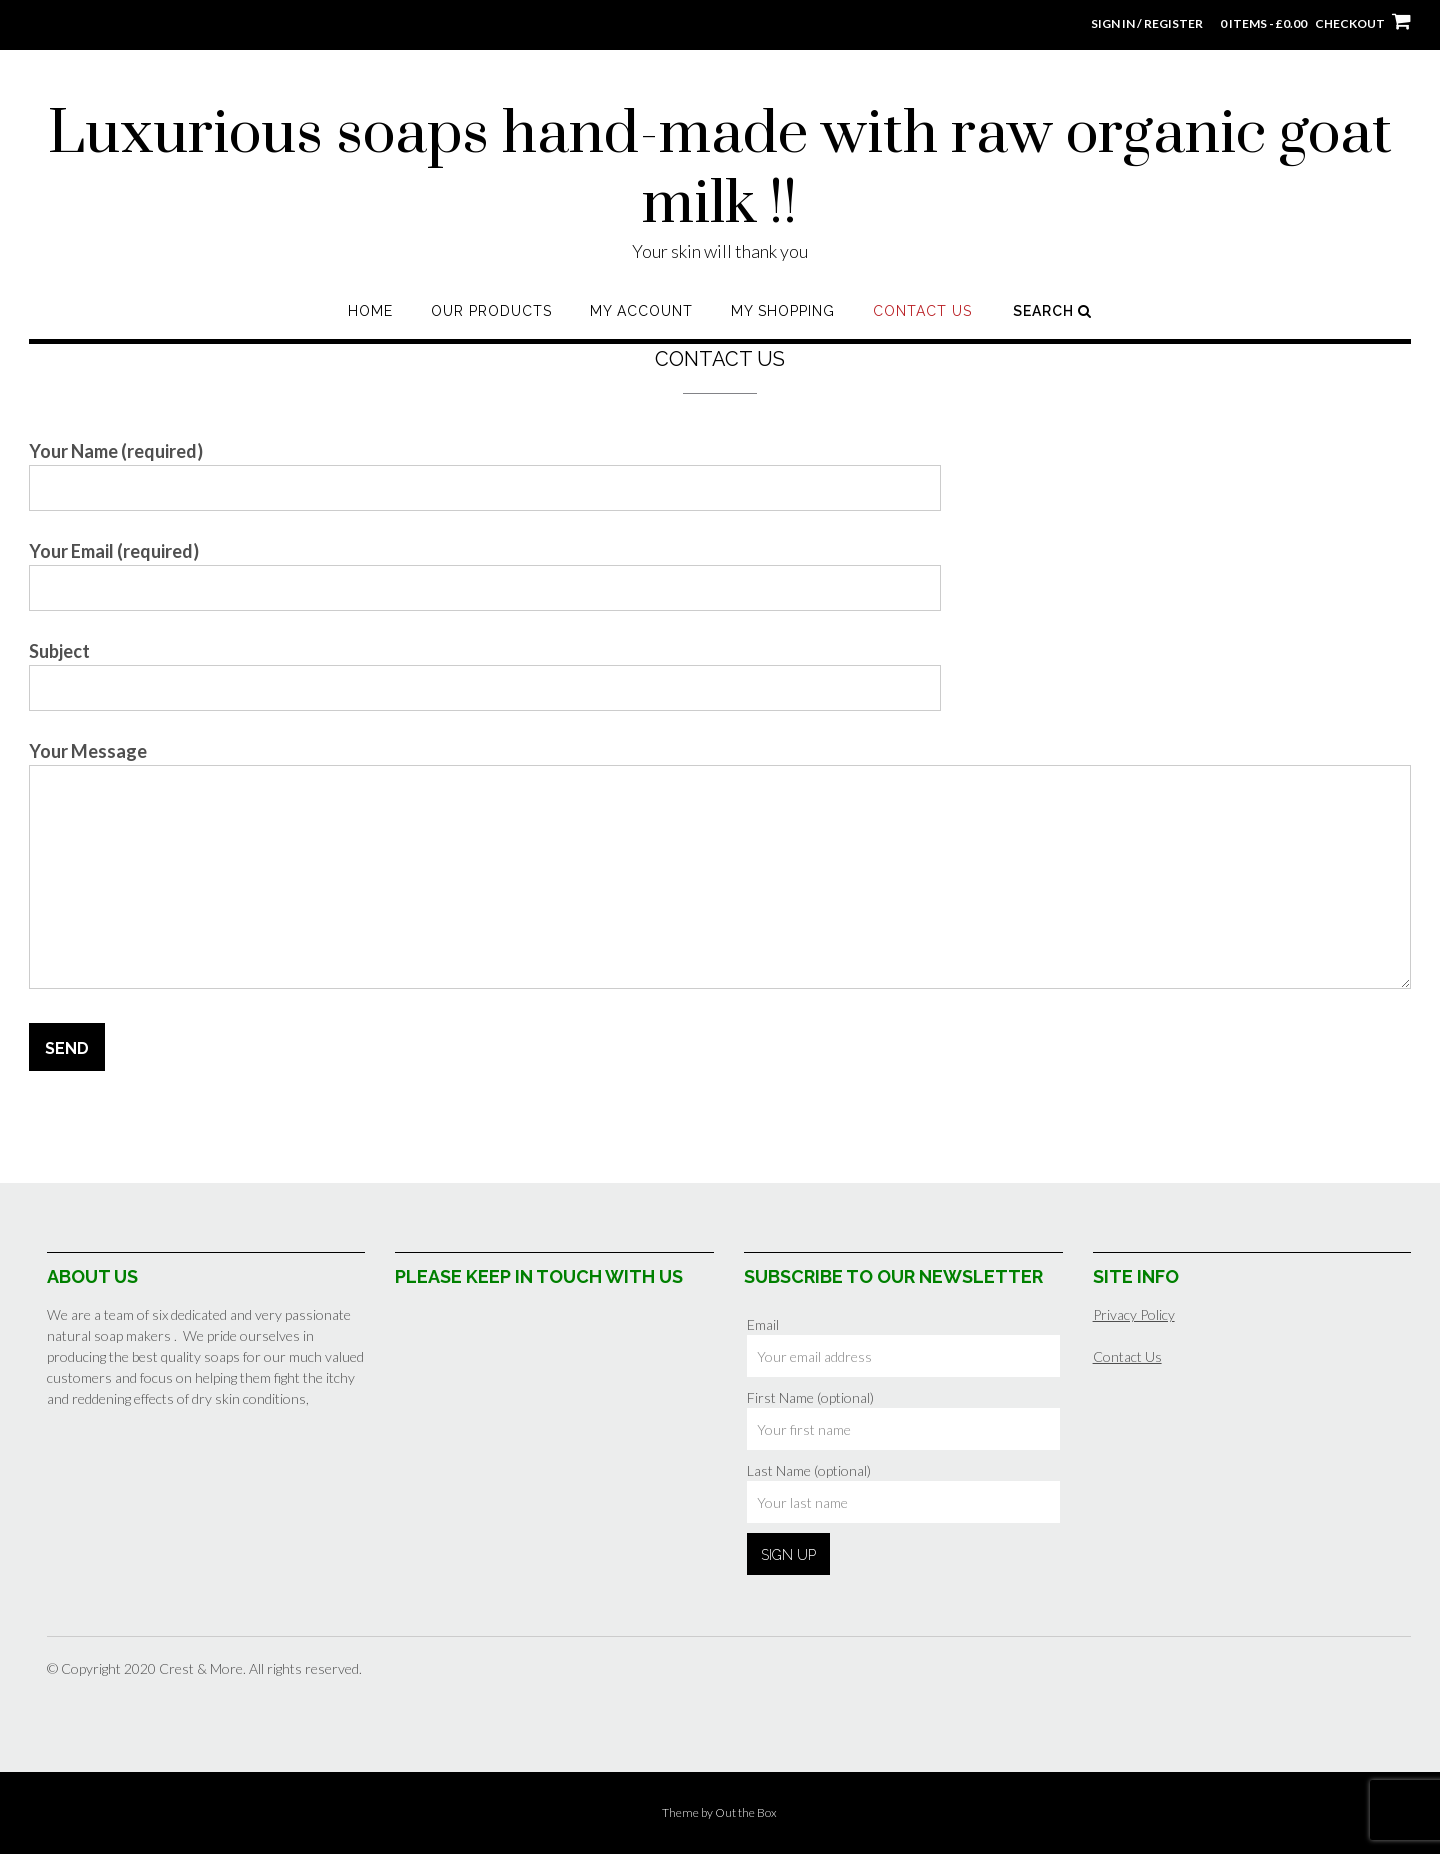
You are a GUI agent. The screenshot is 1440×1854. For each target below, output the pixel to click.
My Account (641, 311)
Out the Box (746, 1812)
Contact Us (922, 311)
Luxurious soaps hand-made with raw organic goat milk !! (720, 170)
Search (1052, 311)
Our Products (491, 311)
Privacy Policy (1134, 1314)
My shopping (783, 311)
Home (370, 311)
